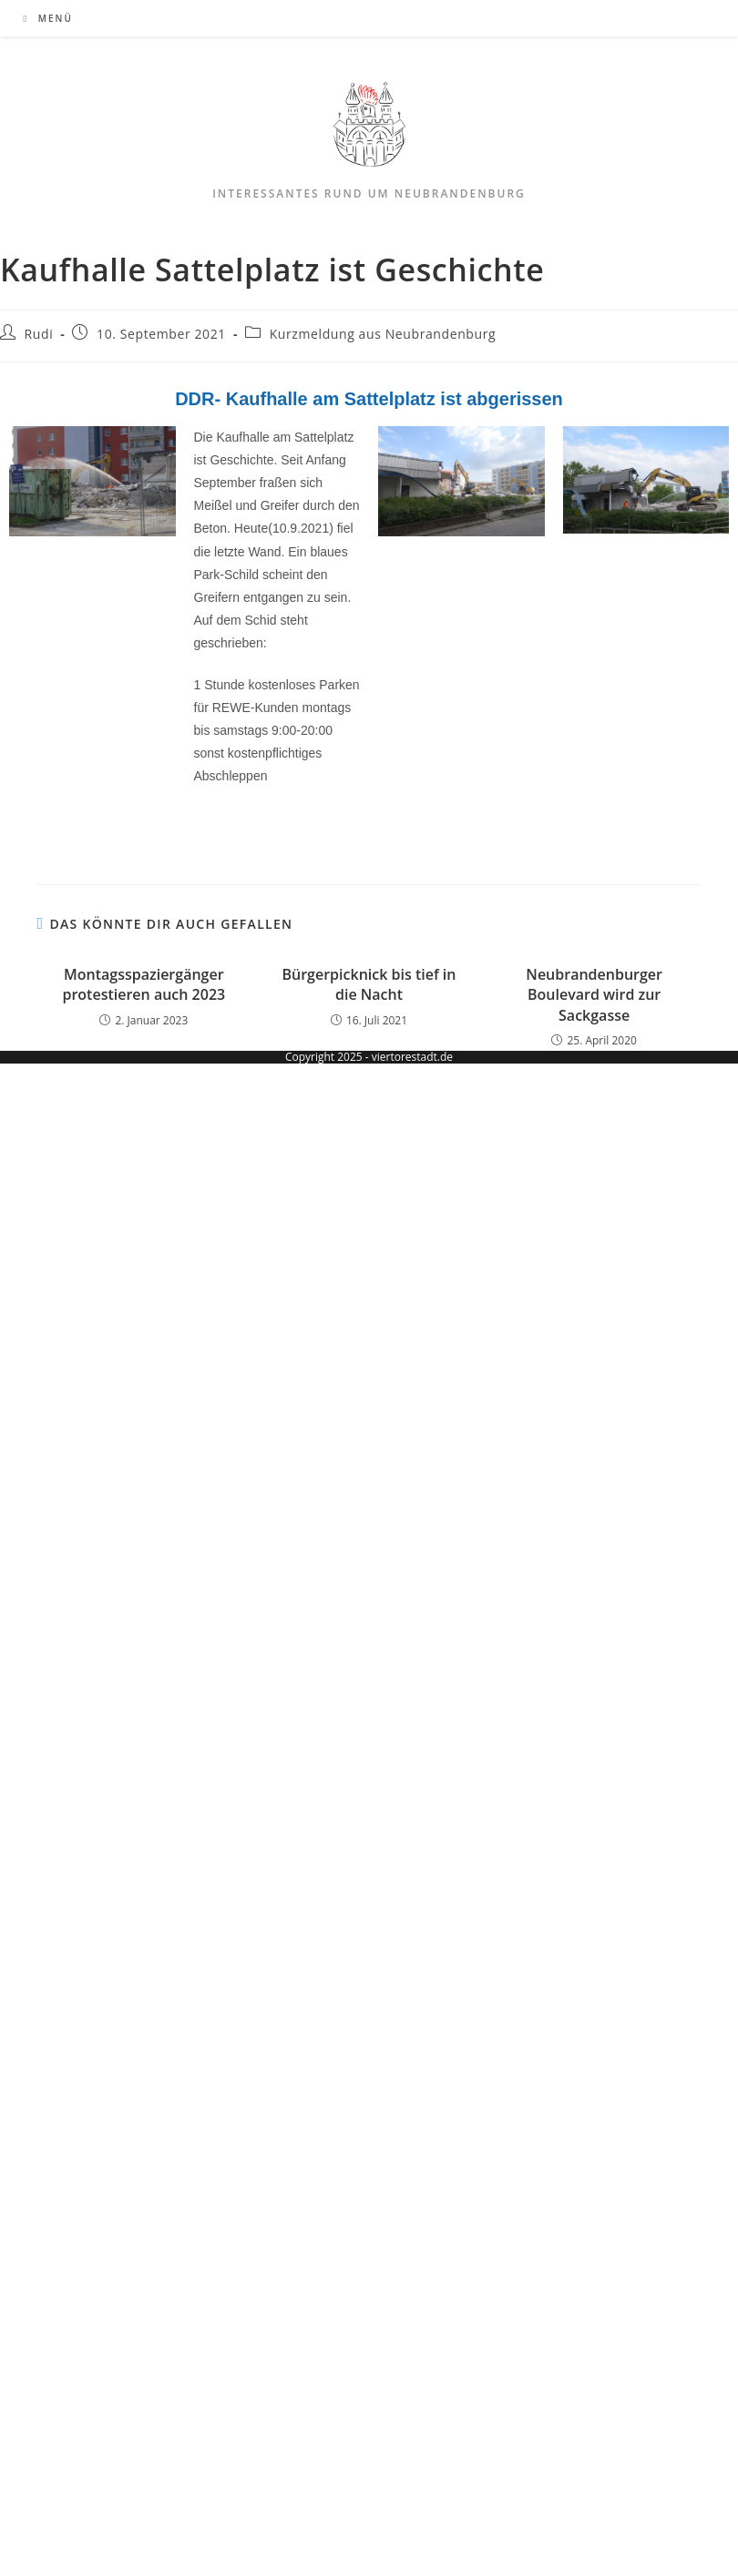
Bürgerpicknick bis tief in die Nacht (369, 984)
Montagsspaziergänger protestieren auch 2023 (143, 984)
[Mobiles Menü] (48, 18)
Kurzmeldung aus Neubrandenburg (383, 333)
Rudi (39, 333)
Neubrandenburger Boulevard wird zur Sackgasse (594, 994)
